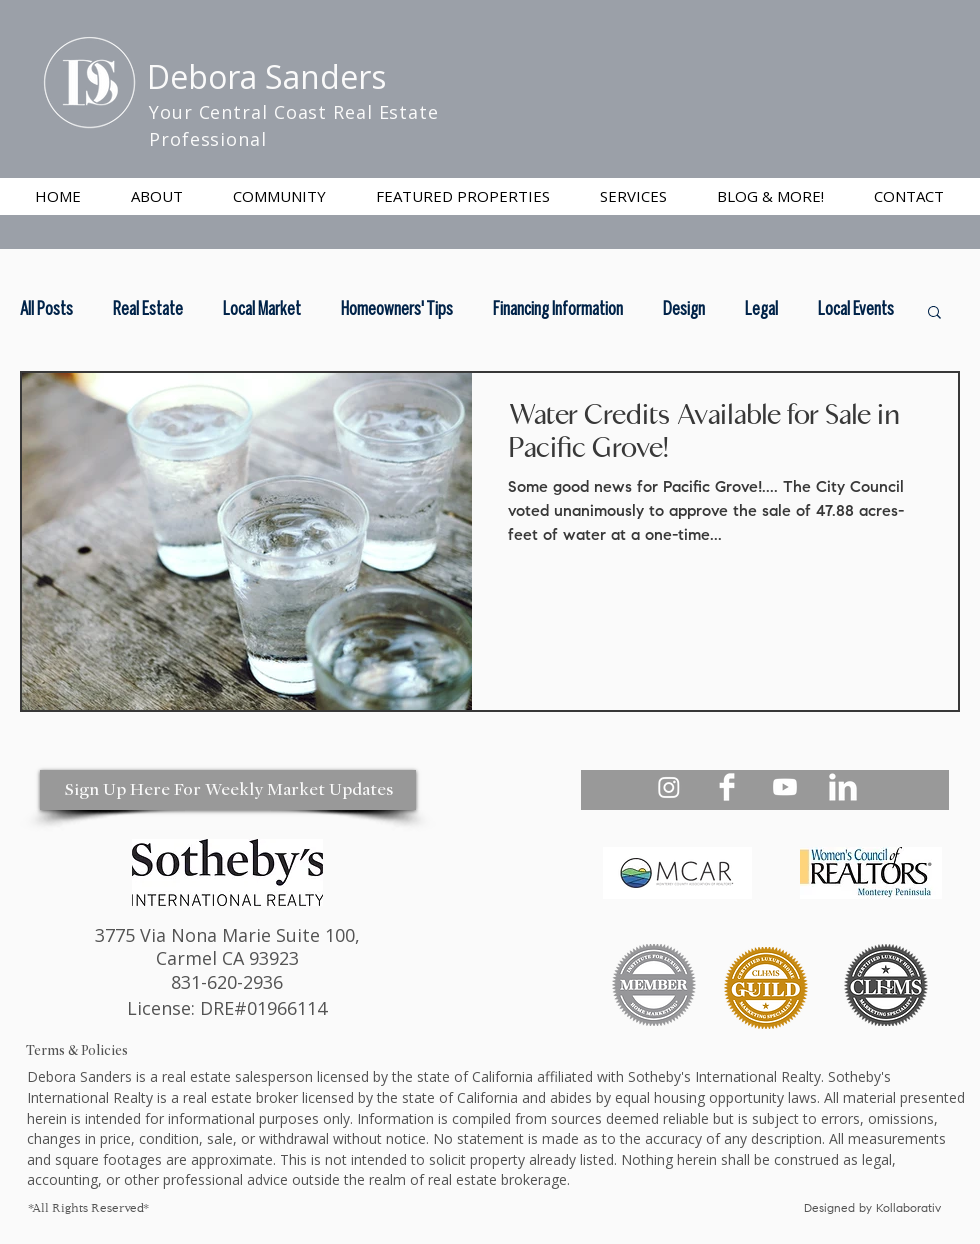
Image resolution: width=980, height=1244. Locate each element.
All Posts (46, 310)
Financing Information (558, 310)
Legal (761, 310)
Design (684, 310)
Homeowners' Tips (397, 310)
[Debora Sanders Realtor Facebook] (727, 787)
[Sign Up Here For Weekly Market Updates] (228, 790)
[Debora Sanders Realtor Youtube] (785, 787)
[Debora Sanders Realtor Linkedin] (843, 787)
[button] (633, 196)
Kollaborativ (910, 1209)
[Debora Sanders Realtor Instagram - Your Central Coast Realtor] (669, 787)
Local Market (262, 310)
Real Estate (148, 310)
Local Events (856, 310)
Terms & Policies (77, 1050)
